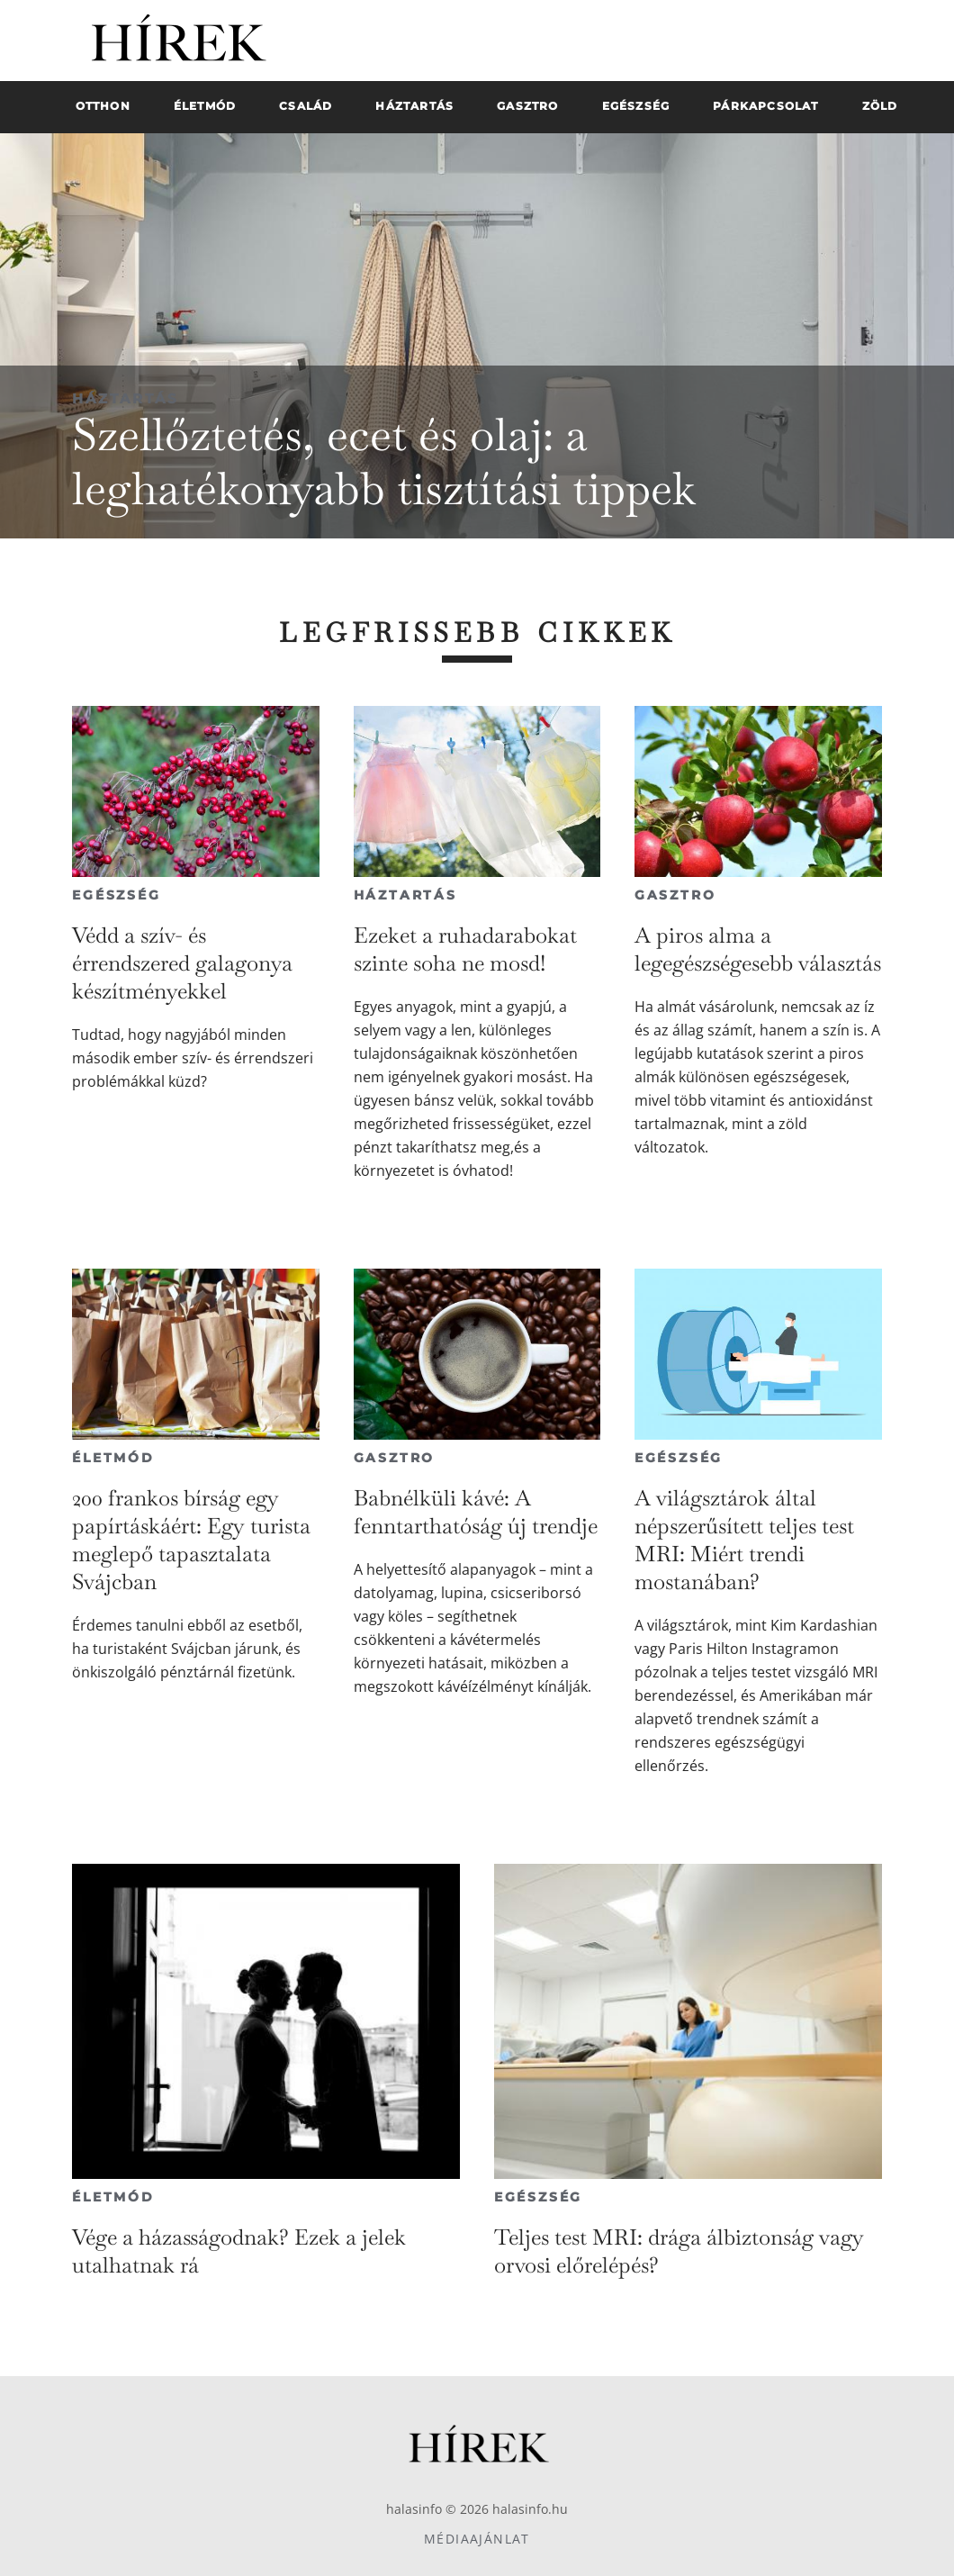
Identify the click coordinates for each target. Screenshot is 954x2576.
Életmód (113, 1458)
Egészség (116, 895)
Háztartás (125, 398)
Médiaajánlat (477, 2538)
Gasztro (675, 895)
